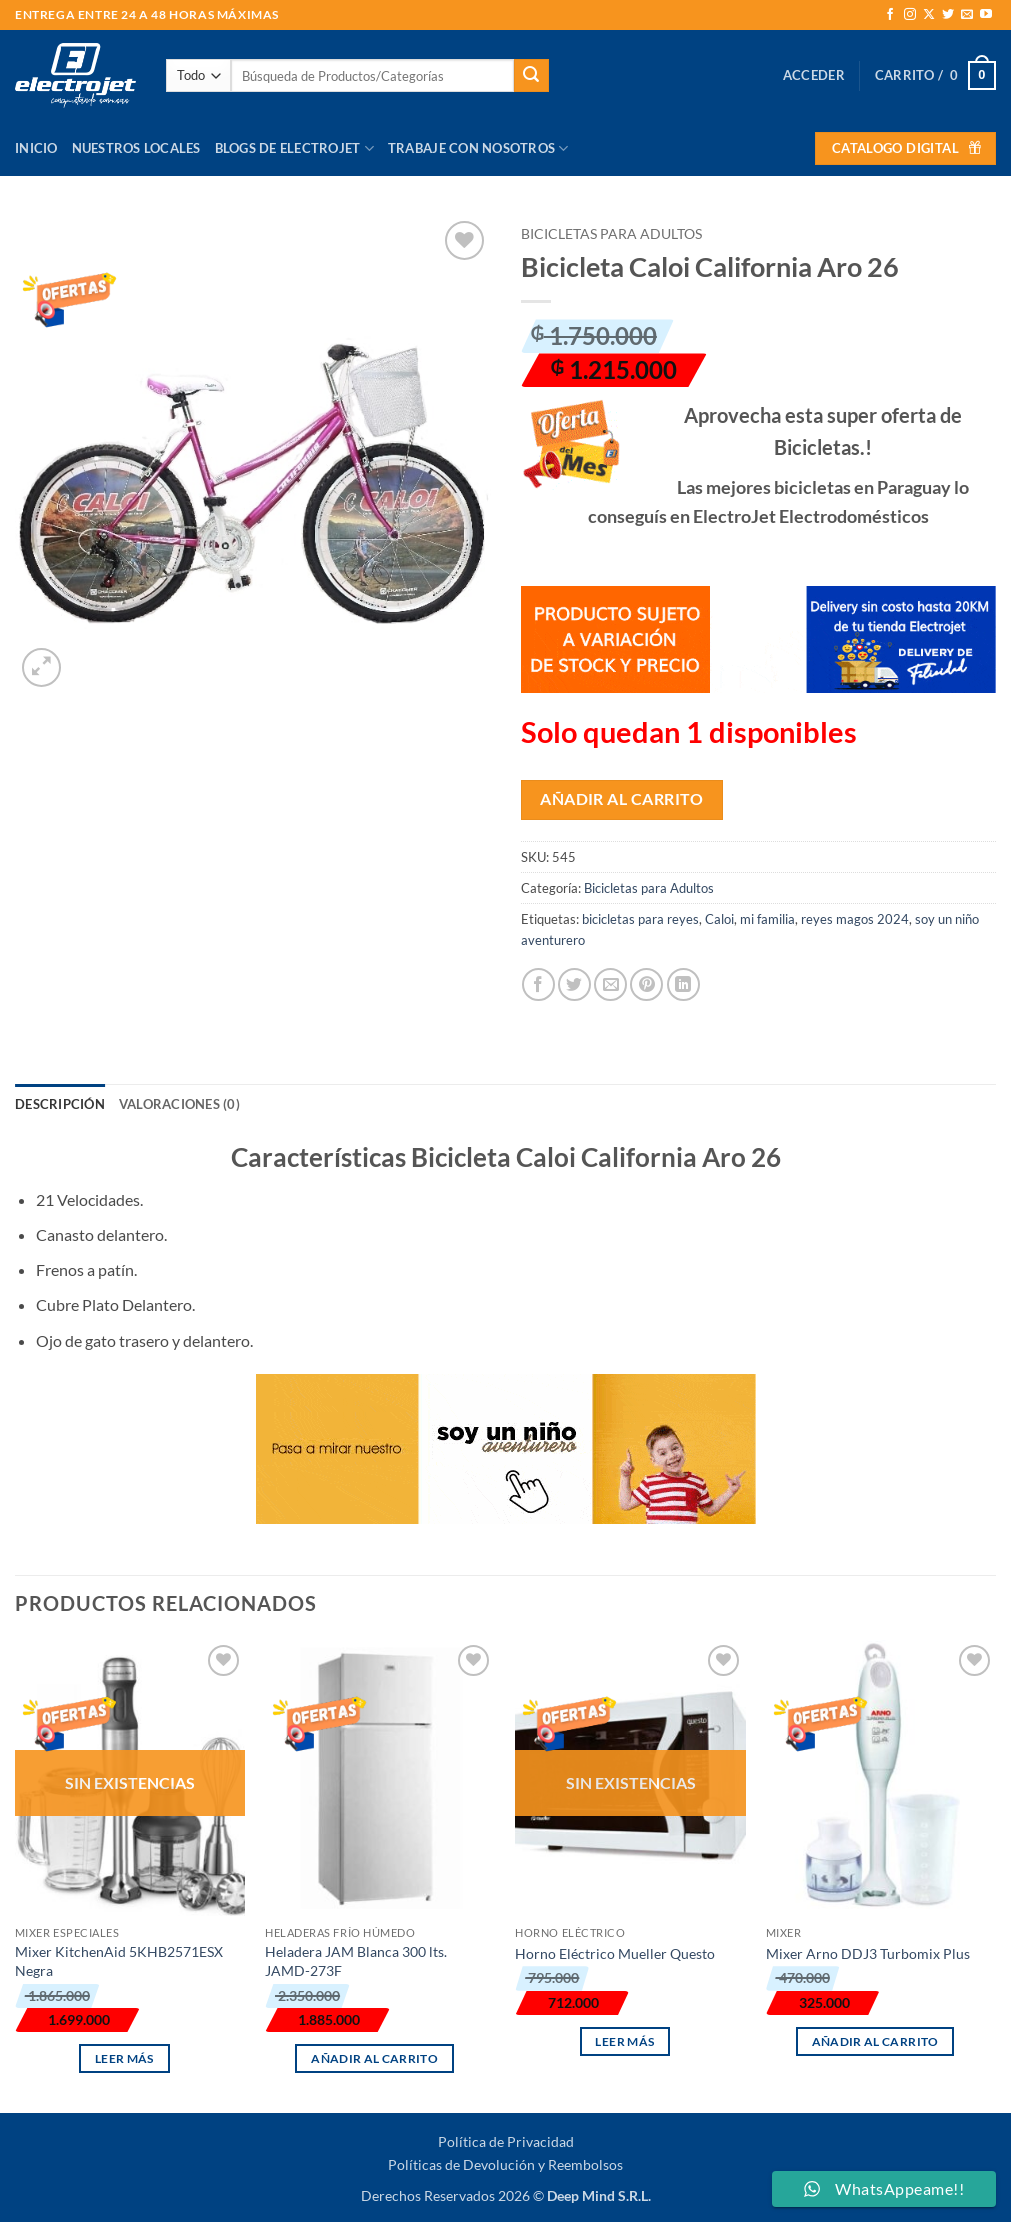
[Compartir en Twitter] (574, 984)
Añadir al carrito (621, 799)
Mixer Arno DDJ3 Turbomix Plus (868, 1953)
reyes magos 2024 (855, 919)
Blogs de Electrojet (294, 148)
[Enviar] (531, 76)
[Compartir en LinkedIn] (683, 984)
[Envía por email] (610, 984)
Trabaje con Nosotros (478, 148)
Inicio (36, 148)
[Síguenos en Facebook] (890, 15)
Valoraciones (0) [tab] (179, 1104)
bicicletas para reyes (640, 919)
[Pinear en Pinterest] (646, 984)
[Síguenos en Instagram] (910, 15)
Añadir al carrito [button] (374, 2058)
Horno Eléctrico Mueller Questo (615, 1953)
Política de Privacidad (506, 2141)
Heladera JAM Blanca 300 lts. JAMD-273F (356, 1961)
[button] (814, 75)
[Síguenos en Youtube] (986, 15)
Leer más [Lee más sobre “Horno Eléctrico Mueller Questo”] (624, 2041)
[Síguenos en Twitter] (948, 15)
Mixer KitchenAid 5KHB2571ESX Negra (119, 1961)
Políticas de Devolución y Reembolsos (505, 2164)
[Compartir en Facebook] (538, 984)
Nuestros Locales (136, 148)
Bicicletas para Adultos (611, 234)
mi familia (767, 919)
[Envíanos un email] (967, 15)
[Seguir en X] (929, 15)
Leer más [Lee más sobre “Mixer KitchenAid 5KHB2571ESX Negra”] (124, 2058)
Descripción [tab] (60, 1104)
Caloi (719, 919)
